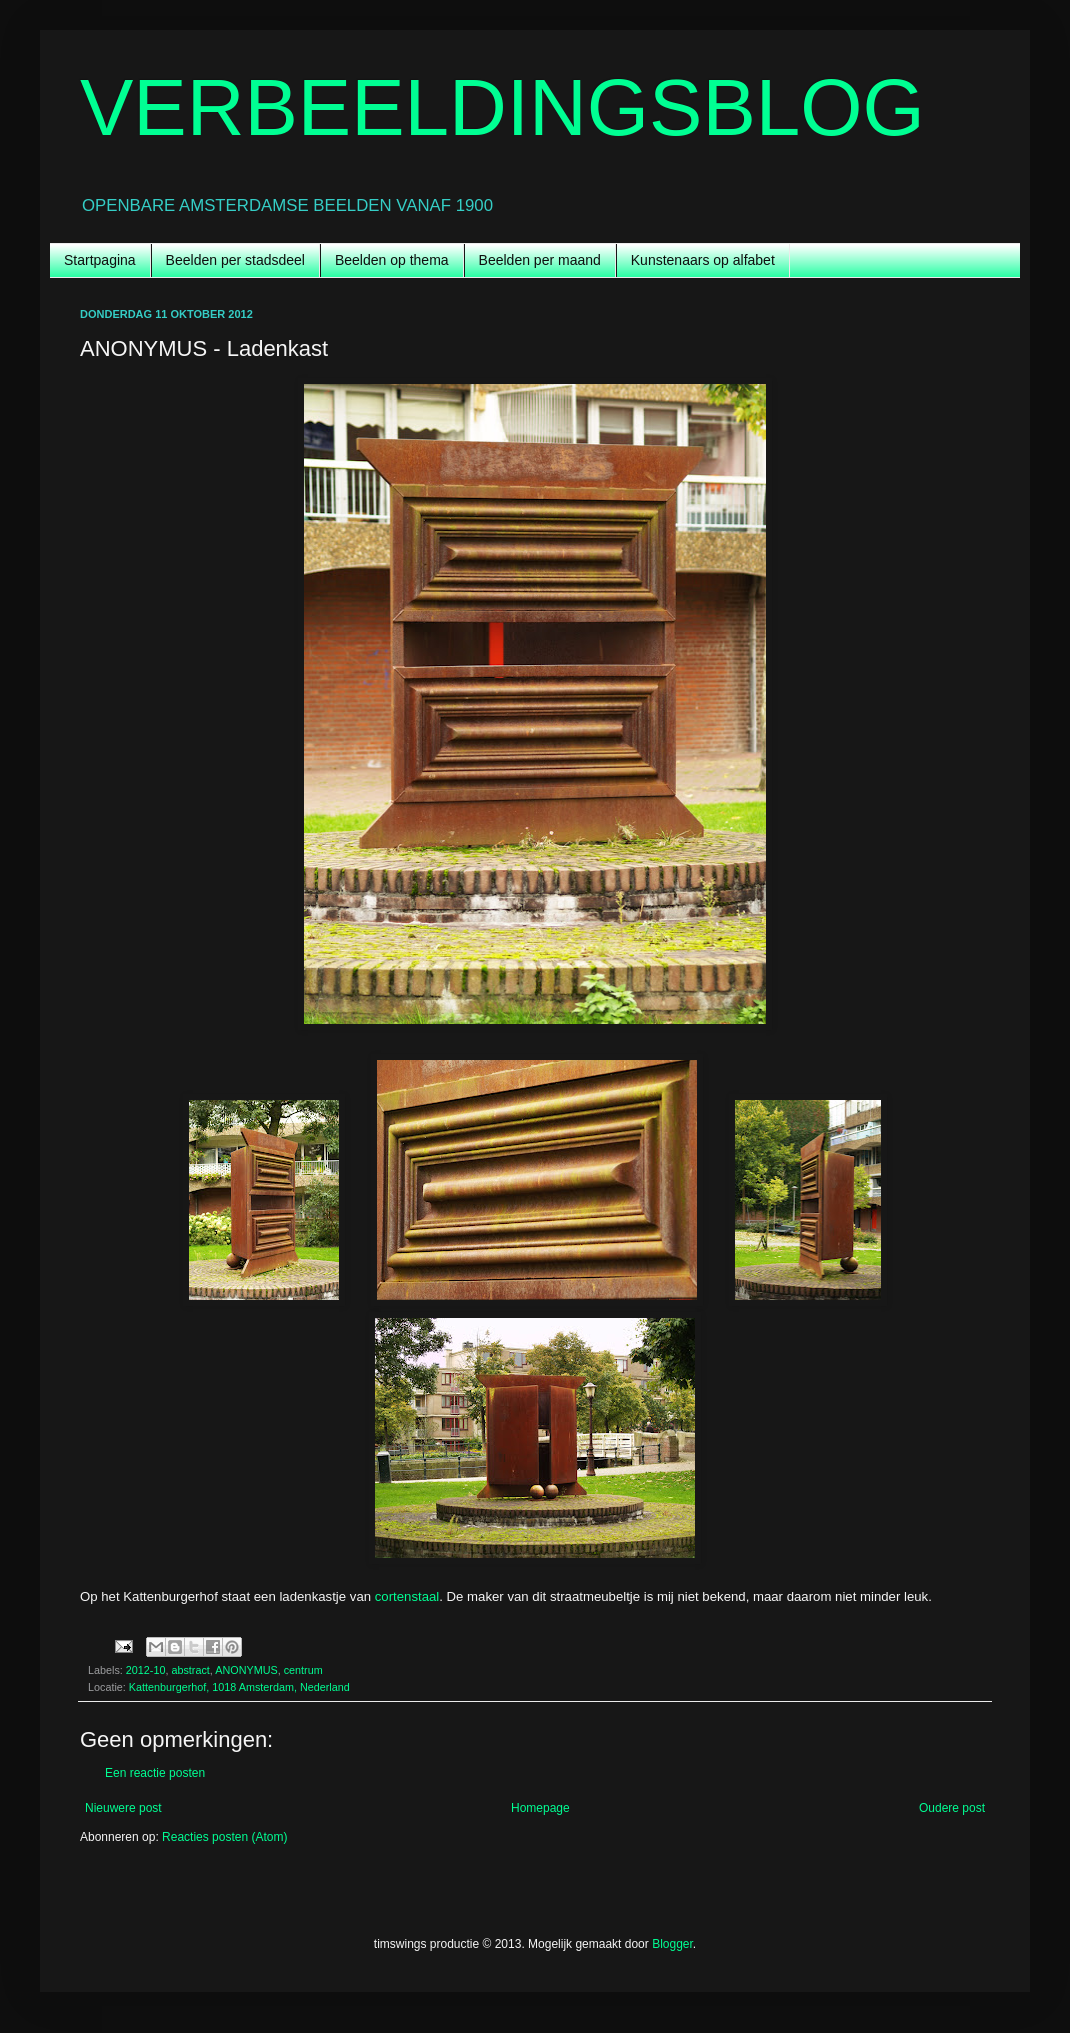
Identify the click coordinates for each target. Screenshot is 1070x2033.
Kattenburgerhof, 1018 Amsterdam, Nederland (239, 1687)
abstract (190, 1670)
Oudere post (952, 1808)
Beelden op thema (392, 260)
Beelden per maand (540, 260)
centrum (303, 1670)
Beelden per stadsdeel (235, 260)
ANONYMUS (246, 1670)
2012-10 (146, 1670)
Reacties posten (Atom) (224, 1837)
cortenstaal (407, 1596)
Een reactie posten (155, 1773)
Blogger (672, 1944)
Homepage (540, 1808)
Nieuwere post (123, 1808)
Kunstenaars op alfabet (703, 260)
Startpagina (100, 260)
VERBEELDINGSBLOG (502, 107)
